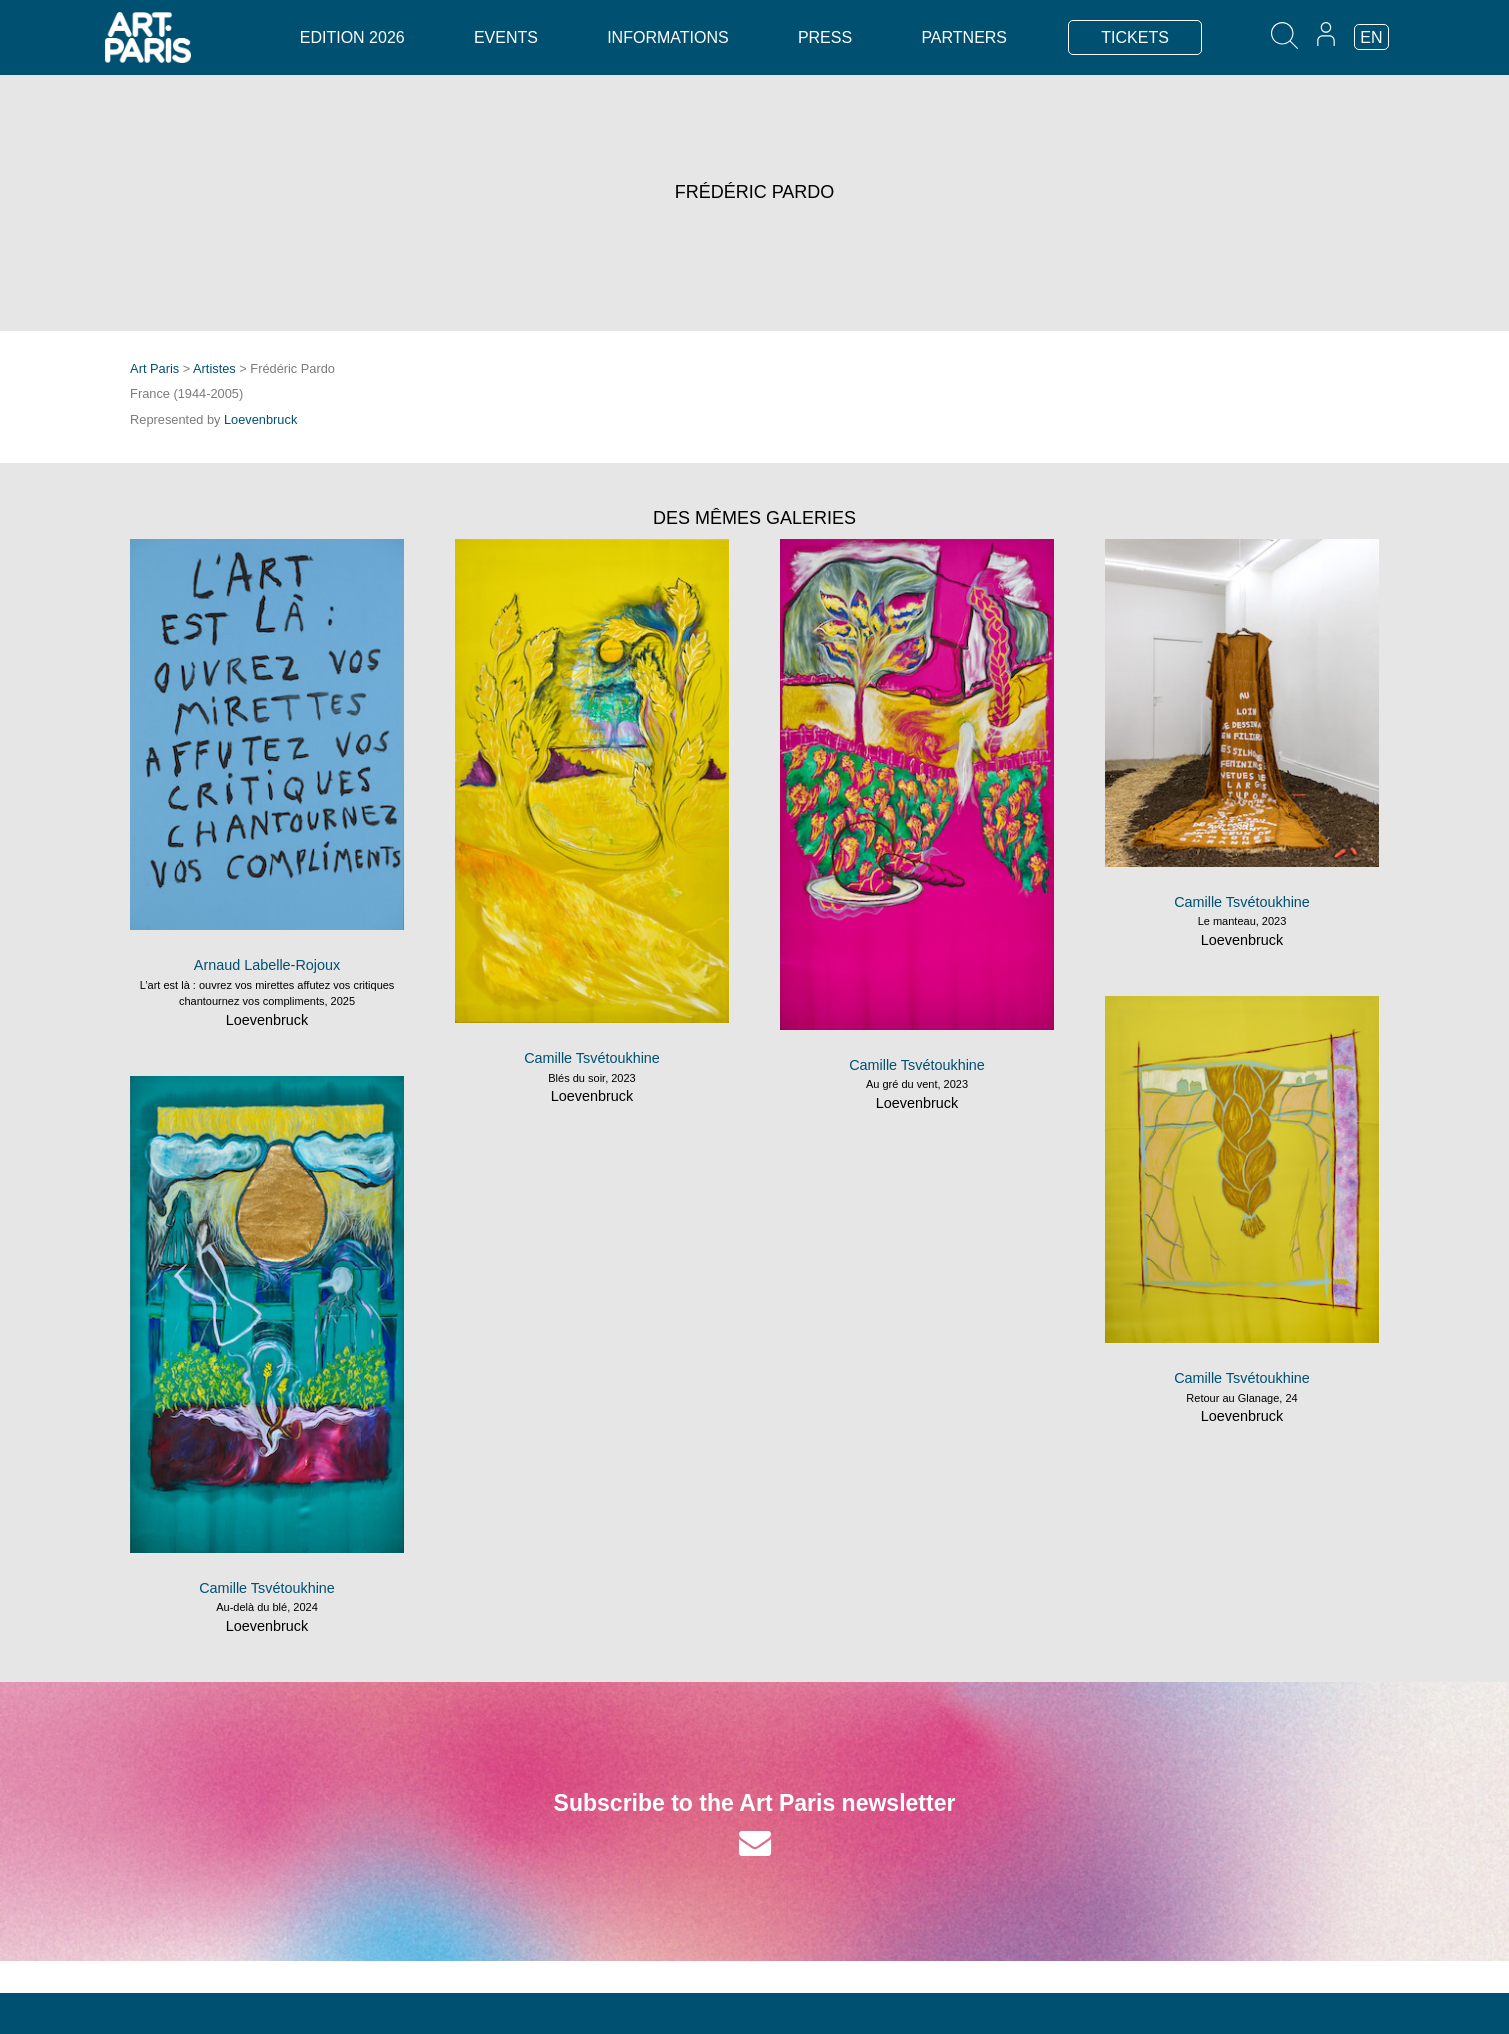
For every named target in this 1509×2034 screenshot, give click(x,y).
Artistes (214, 368)
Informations (667, 37)
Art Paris (154, 368)
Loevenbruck (260, 419)
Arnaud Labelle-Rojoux (267, 965)
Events (506, 37)
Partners (964, 37)
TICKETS (1135, 37)
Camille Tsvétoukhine (592, 1058)
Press (825, 37)
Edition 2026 (352, 37)
